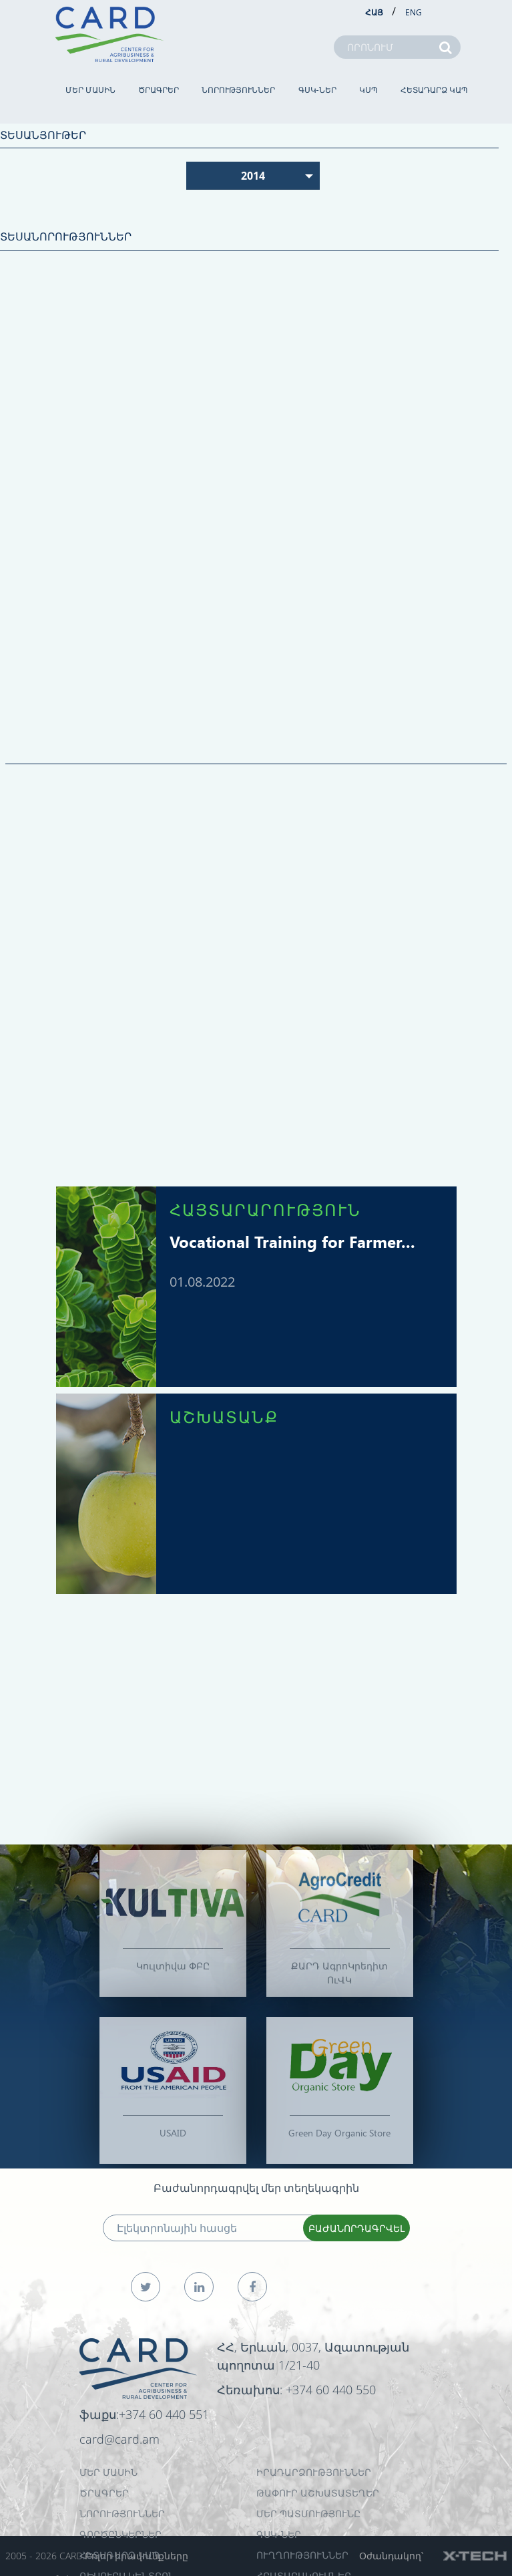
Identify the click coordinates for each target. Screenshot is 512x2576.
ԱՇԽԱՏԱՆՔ (224, 1416)
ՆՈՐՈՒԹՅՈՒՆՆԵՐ (238, 90)
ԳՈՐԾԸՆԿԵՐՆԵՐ (120, 2534)
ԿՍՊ (368, 90)
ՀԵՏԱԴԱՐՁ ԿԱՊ (434, 90)
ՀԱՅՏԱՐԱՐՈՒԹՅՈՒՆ (265, 1209)
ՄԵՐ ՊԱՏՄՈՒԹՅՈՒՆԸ (308, 2513)
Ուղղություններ (302, 2555)
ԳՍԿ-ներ (317, 90)
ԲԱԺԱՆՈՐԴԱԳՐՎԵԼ (356, 2228)
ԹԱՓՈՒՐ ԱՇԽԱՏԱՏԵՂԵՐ (317, 2492)
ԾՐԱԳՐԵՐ (158, 90)
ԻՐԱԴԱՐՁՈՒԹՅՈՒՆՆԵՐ (313, 2472)
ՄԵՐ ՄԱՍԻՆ (90, 90)
